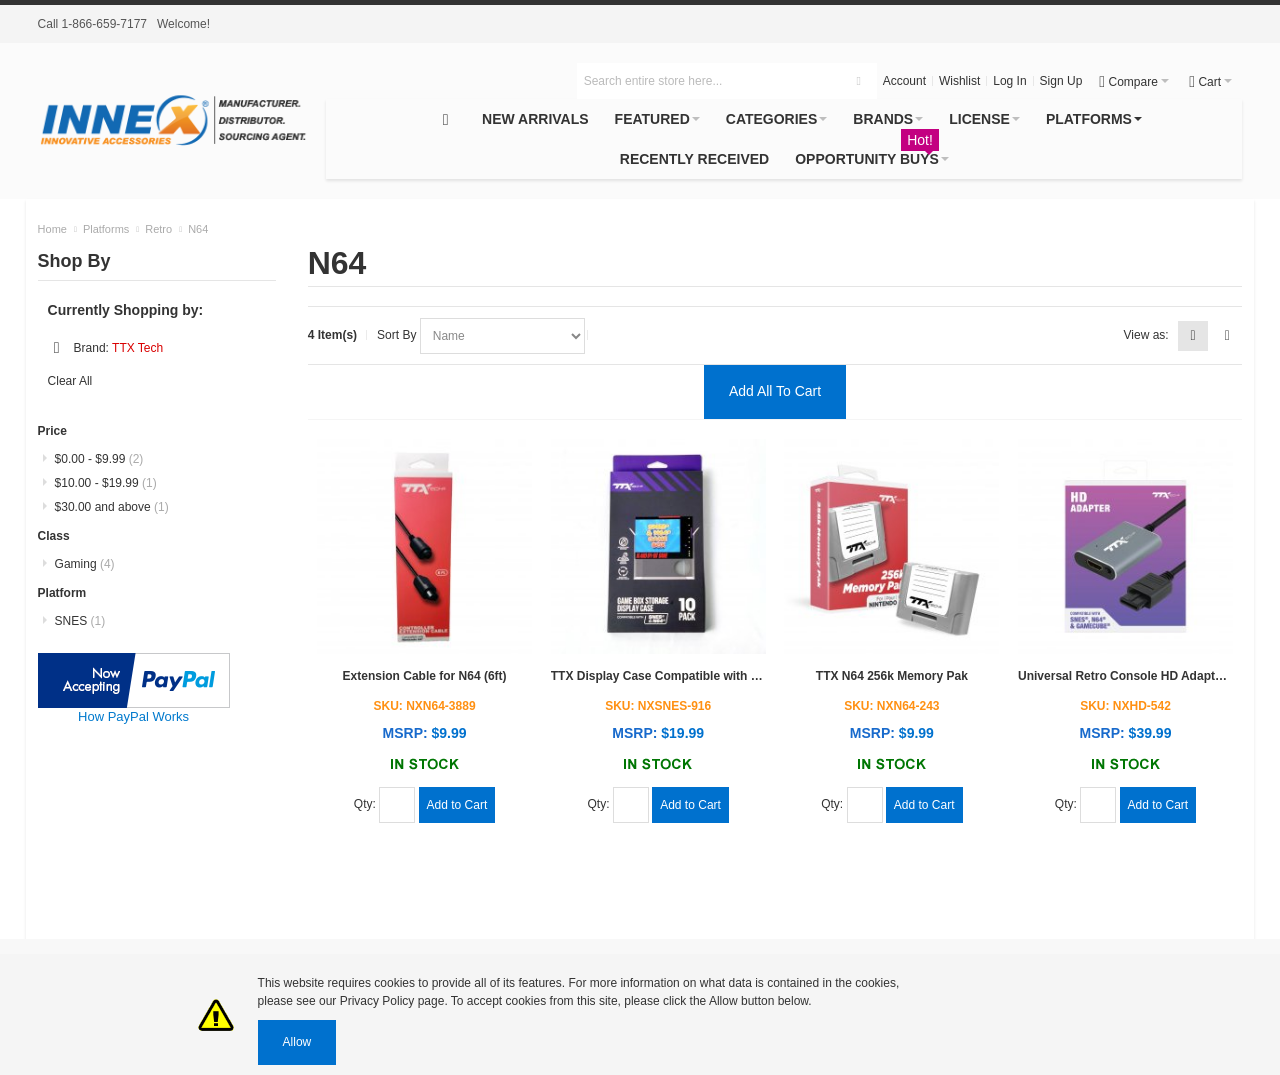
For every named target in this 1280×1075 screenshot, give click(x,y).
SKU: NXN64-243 (891, 706)
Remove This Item (57, 348)
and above (112, 507)
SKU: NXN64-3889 (425, 706)
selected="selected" (502, 336)
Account (904, 81)
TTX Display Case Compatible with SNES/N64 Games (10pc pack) (736, 676)
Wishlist (959, 81)
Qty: (366, 804)
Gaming (85, 564)
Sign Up (1061, 81)
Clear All (70, 381)
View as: (1146, 335)
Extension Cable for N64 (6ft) (425, 676)
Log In (1009, 81)
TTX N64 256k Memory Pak (892, 676)
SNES (80, 621)
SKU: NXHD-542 (1125, 706)
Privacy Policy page (392, 1001)
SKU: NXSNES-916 (658, 706)
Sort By (398, 335)
